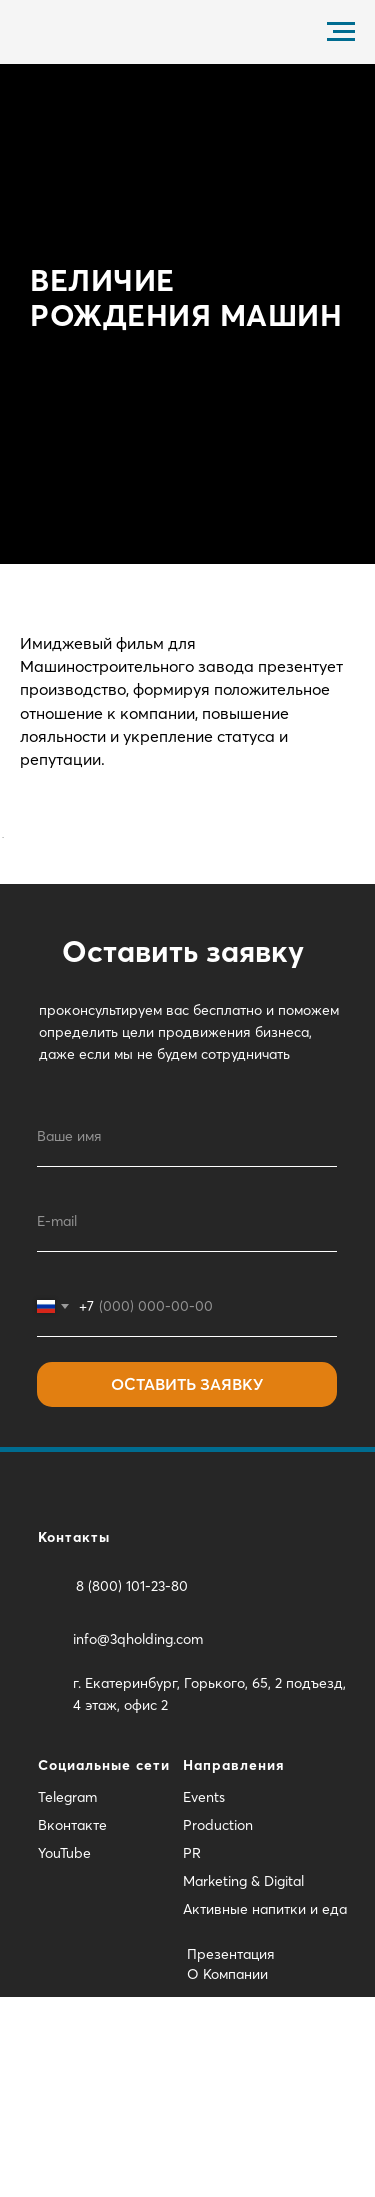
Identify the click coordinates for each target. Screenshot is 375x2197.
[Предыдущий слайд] (10, 937)
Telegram (67, 1997)
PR (192, 2053)
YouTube (64, 2053)
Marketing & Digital (243, 2081)
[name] (187, 1337)
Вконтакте (72, 2025)
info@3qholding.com (138, 1839)
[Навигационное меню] (341, 32)
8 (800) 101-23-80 (132, 1786)
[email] (187, 1422)
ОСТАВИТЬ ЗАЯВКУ (187, 1585)
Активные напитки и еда (265, 2109)
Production (218, 2025)
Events (204, 1997)
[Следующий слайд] (365, 937)
